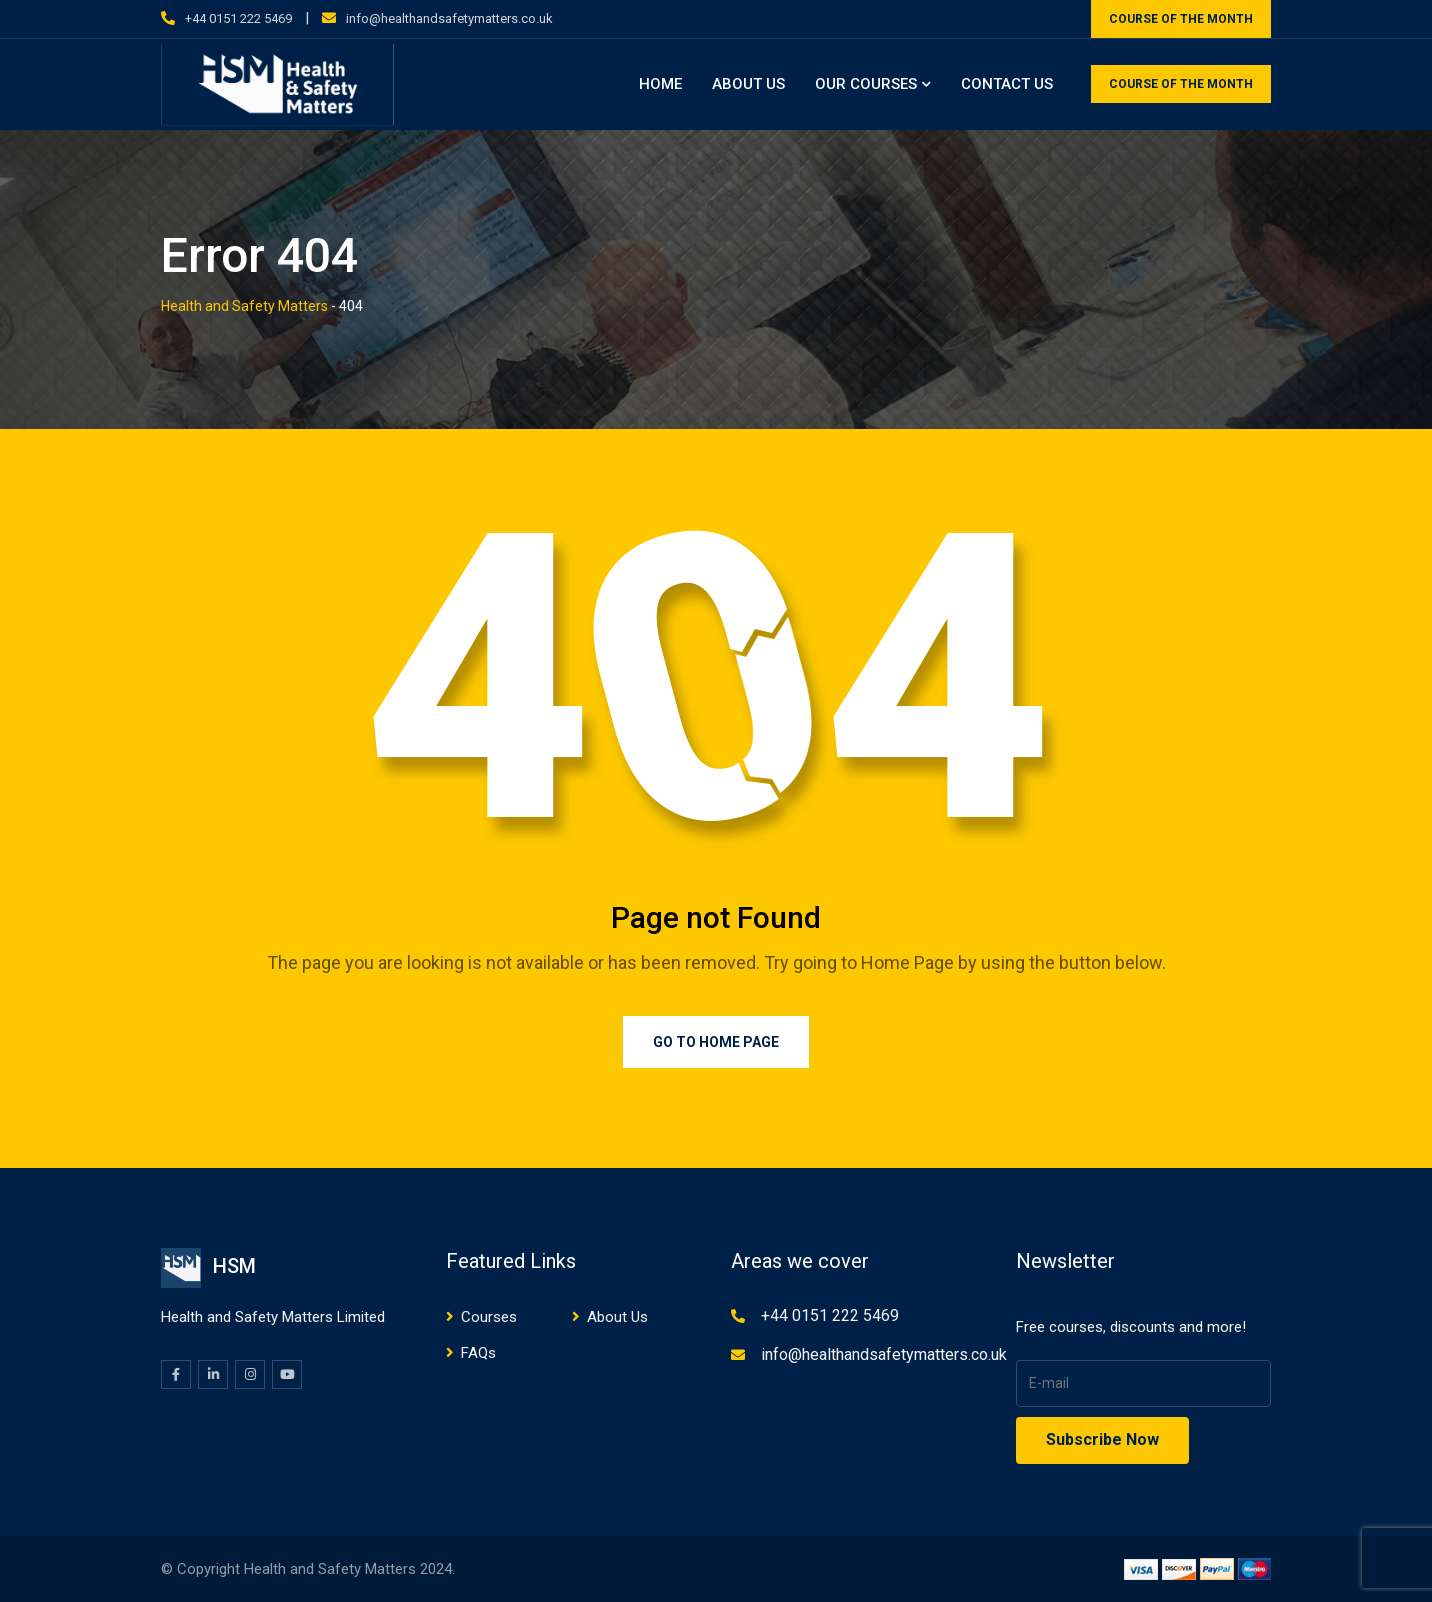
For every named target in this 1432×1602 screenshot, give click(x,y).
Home (660, 84)
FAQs (478, 1353)
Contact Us (1007, 84)
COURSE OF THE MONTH (1181, 19)
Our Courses (866, 84)
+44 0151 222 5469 (238, 18)
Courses (489, 1317)
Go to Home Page (716, 1042)
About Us (748, 84)
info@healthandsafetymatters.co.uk (449, 18)
